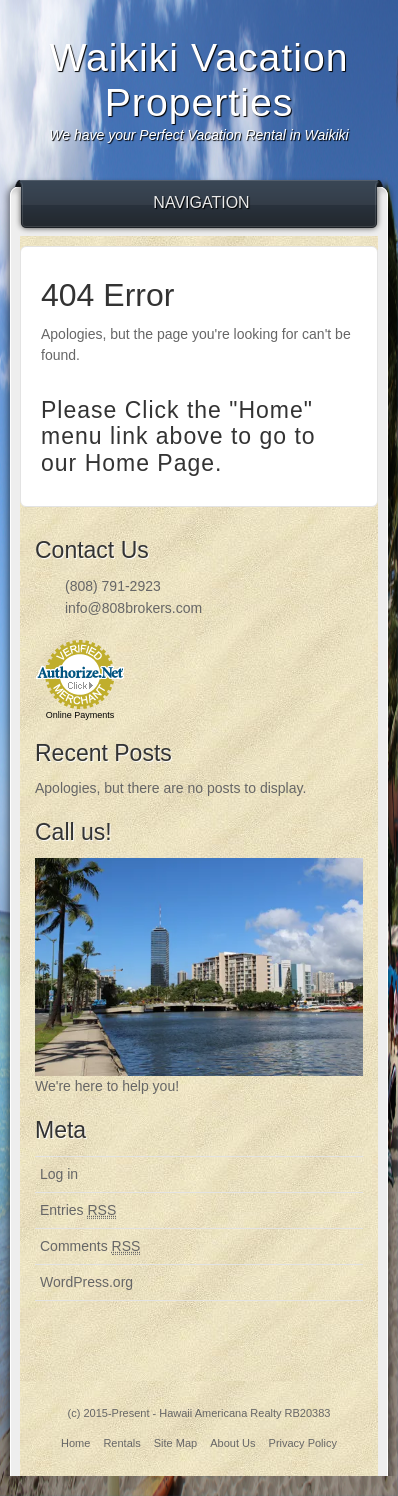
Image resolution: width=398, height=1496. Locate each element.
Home (75, 1443)
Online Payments (80, 715)
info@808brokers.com (133, 608)
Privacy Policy (303, 1443)
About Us (232, 1443)
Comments (90, 1246)
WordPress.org (86, 1282)
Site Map (175, 1443)
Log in (59, 1174)
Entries (78, 1210)
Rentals (121, 1443)
